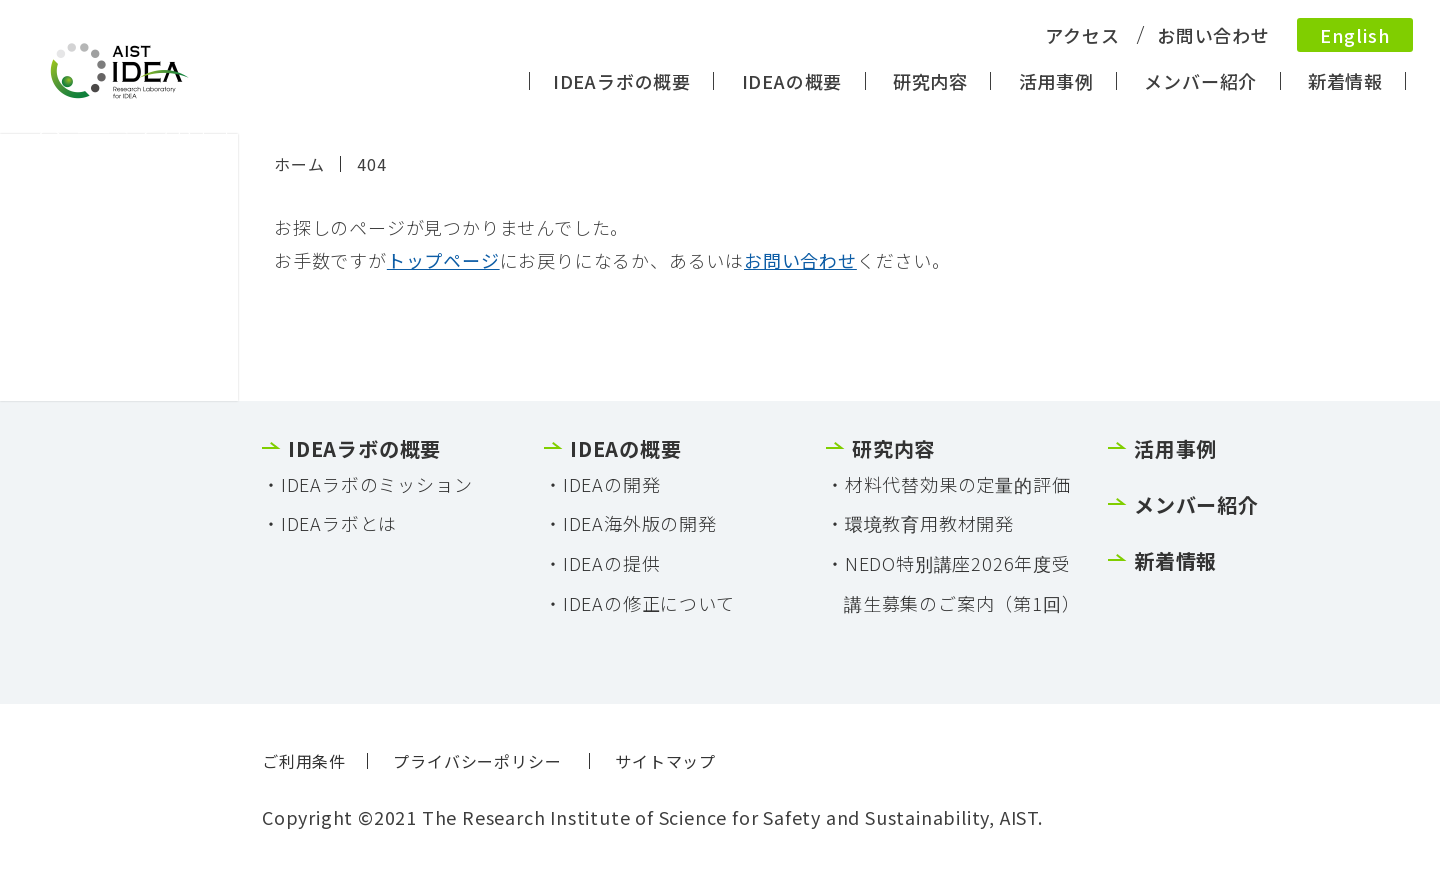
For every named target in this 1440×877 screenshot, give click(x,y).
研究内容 (930, 81)
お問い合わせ (1213, 35)
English (1355, 35)
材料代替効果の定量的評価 (958, 484)
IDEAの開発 (612, 484)
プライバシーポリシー (477, 761)
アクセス (1082, 35)
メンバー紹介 (1200, 81)
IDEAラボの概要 (622, 81)
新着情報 (1345, 81)
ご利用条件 (304, 761)
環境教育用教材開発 (929, 523)
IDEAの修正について (649, 603)
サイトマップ (665, 761)
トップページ (443, 260)
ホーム (299, 164)
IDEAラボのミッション (377, 484)
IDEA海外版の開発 (640, 523)
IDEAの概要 (792, 81)
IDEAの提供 (612, 563)
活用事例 (1056, 81)
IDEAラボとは (339, 523)
